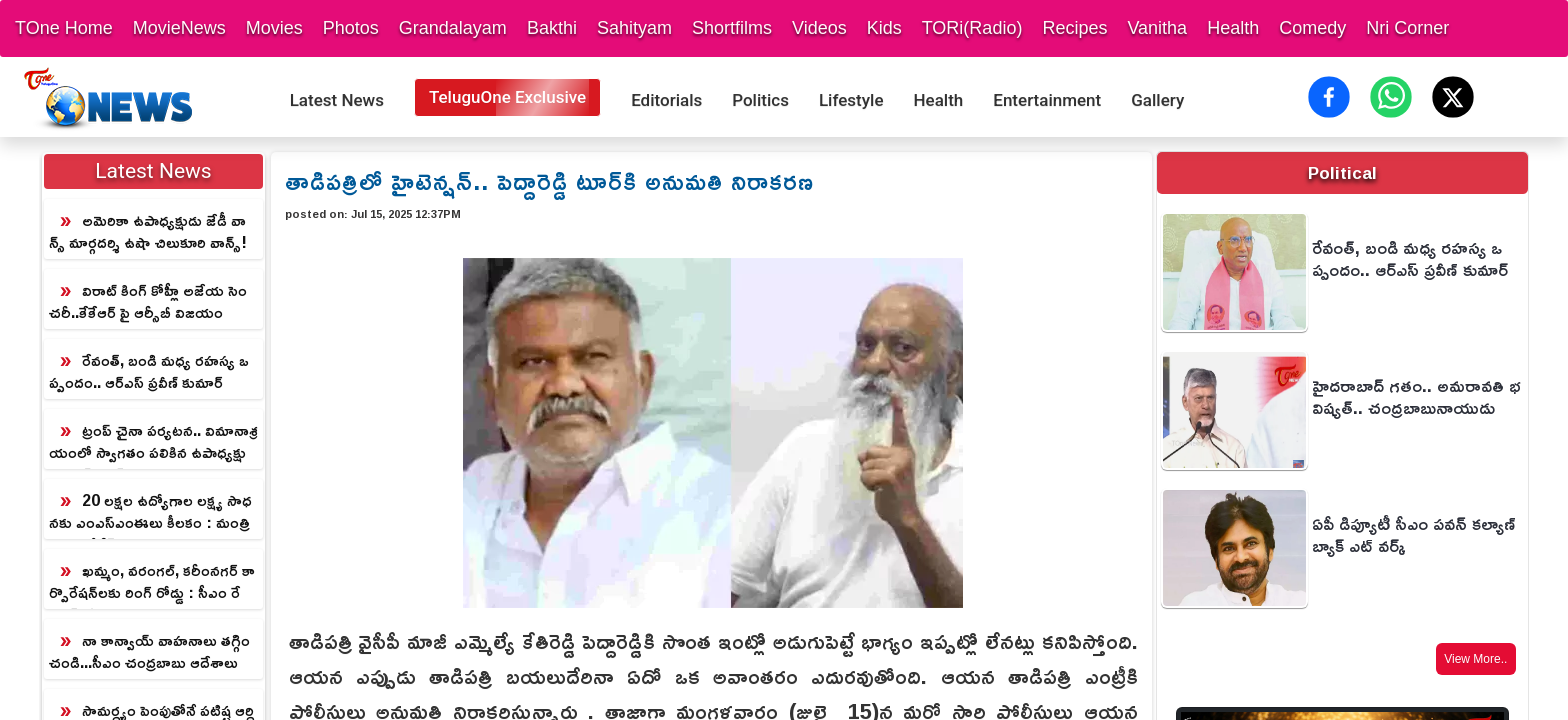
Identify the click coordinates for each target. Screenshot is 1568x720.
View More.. (1475, 659)
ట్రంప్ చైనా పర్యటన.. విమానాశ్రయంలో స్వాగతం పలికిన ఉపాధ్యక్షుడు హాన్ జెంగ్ (153, 442)
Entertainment (1047, 100)
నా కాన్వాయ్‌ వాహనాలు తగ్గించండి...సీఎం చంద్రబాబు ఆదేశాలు (149, 651)
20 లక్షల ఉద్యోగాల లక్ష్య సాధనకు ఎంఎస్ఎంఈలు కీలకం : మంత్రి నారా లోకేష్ (150, 512)
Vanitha (1157, 28)
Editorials (666, 100)
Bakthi (552, 28)
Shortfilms (732, 28)
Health (1233, 28)
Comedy (1312, 28)
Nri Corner (1407, 28)
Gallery (1157, 100)
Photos (351, 28)
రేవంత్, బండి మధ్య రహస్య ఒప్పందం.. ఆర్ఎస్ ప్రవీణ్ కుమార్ (149, 371)
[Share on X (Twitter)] (1453, 97)
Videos (819, 28)
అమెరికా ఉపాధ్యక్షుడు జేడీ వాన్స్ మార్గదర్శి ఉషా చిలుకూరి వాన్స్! (148, 231)
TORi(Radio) (972, 28)
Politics (760, 100)
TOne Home (64, 28)
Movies (274, 28)
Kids (884, 28)
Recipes (1074, 28)
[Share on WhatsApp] (1391, 97)
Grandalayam (453, 28)
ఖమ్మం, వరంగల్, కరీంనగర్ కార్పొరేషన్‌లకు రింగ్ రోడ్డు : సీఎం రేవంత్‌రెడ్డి (152, 582)
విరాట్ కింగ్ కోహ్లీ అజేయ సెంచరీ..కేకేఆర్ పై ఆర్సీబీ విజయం (148, 301)
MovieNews (179, 28)
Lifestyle (851, 100)
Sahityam (634, 28)
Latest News (337, 100)
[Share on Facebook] (1329, 97)
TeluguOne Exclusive (507, 97)
